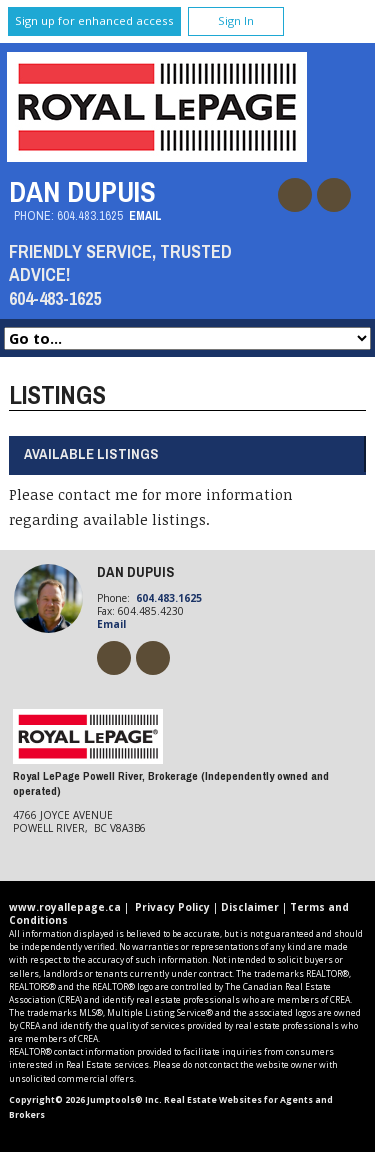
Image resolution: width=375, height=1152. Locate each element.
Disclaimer (250, 907)
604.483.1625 (90, 215)
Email (145, 215)
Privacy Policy (172, 907)
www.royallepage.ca (65, 907)
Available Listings (91, 453)
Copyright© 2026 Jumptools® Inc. (85, 1100)
